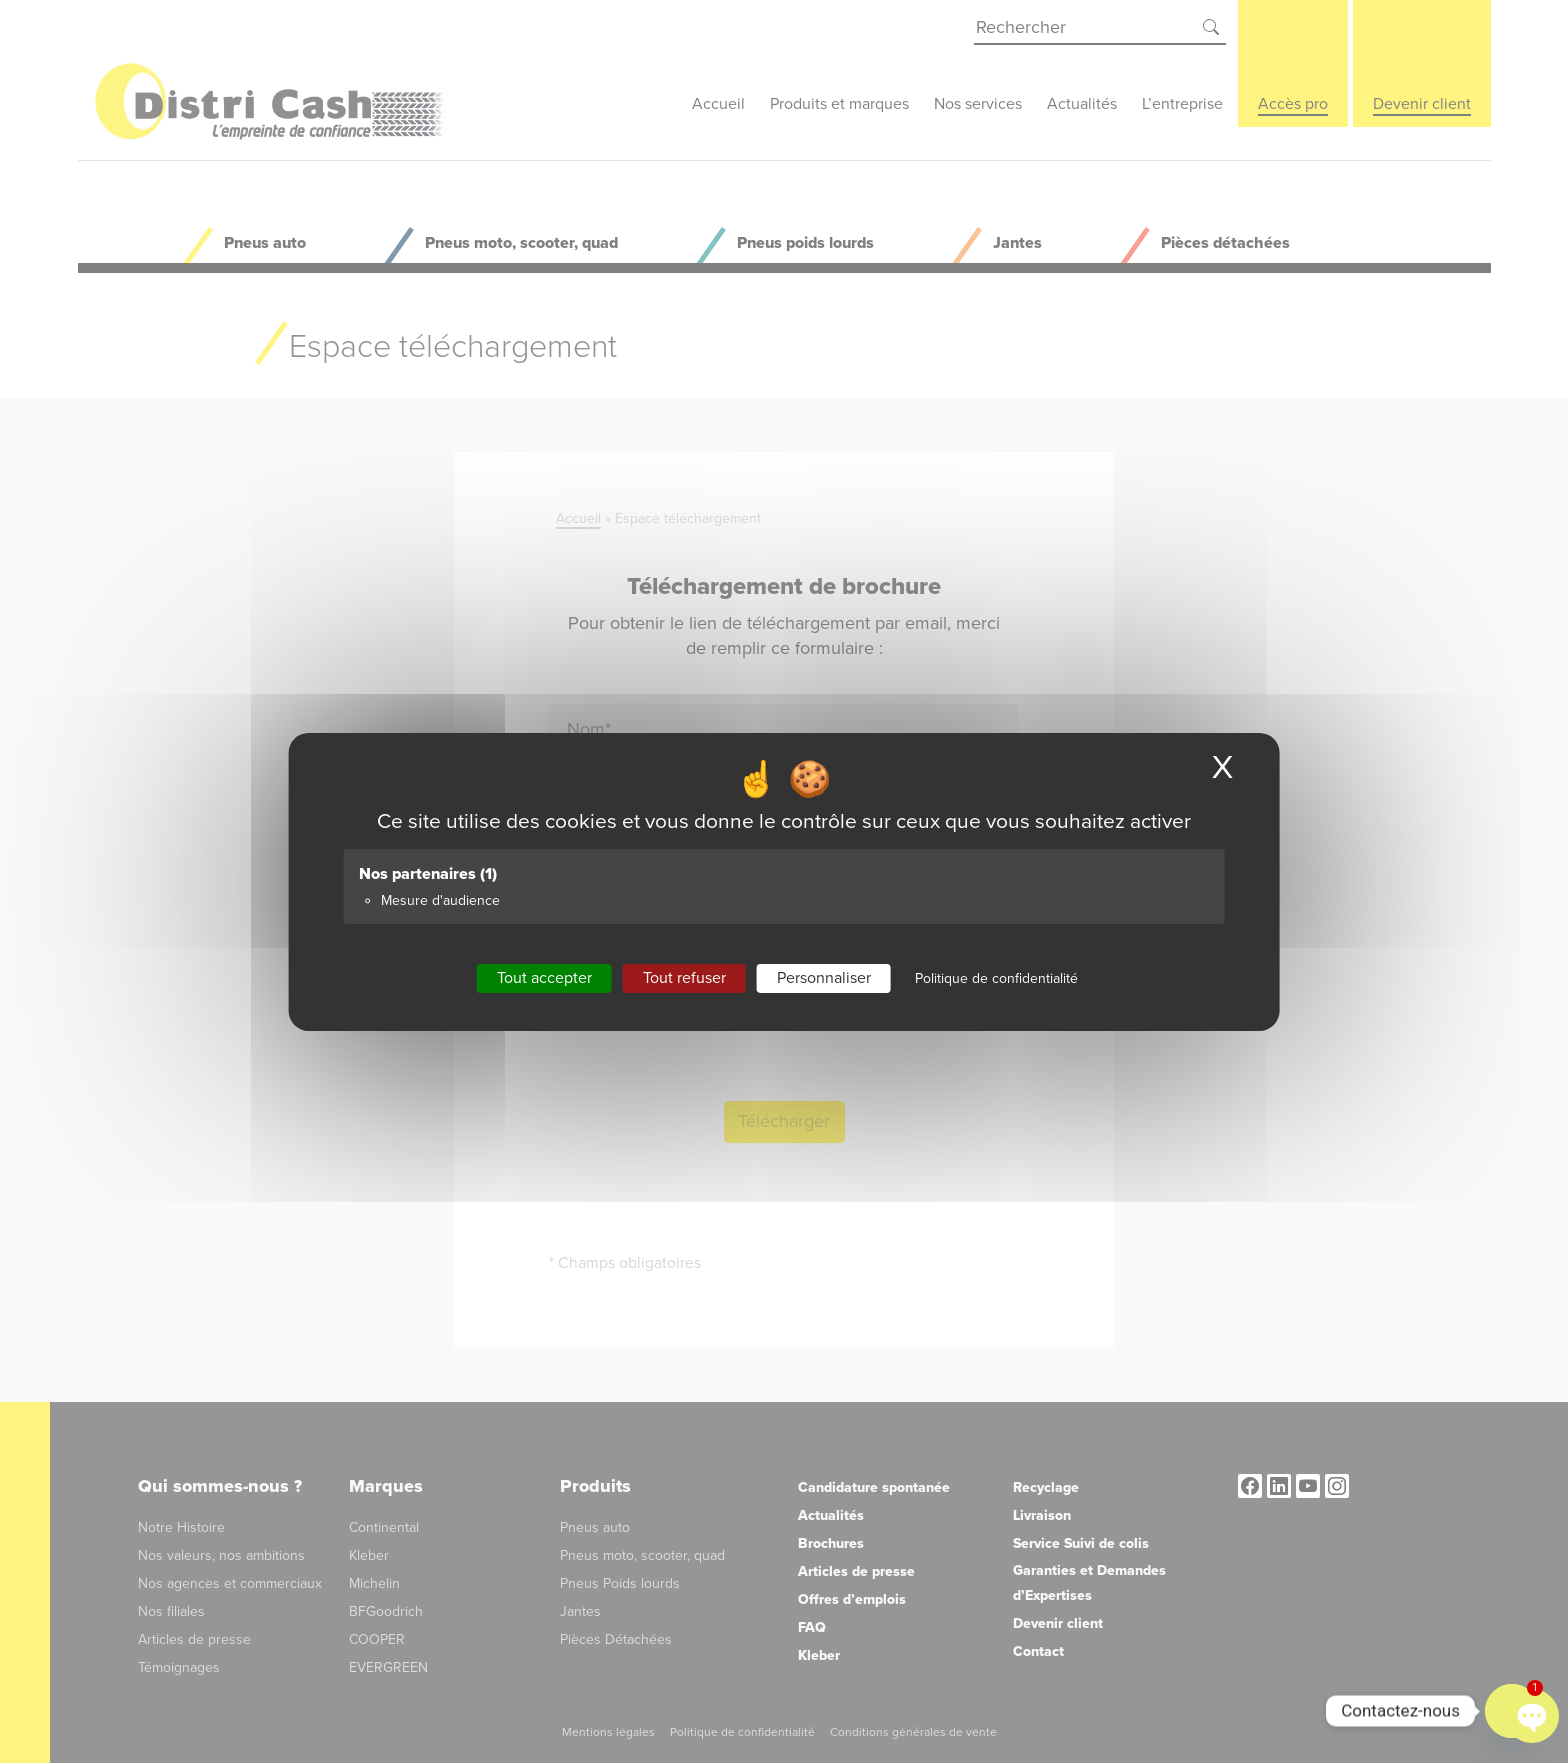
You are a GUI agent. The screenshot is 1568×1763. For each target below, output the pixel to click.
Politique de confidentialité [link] (996, 977)
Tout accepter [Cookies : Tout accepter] (544, 977)
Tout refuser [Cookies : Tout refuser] (684, 977)
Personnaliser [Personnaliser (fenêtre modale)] (824, 977)
